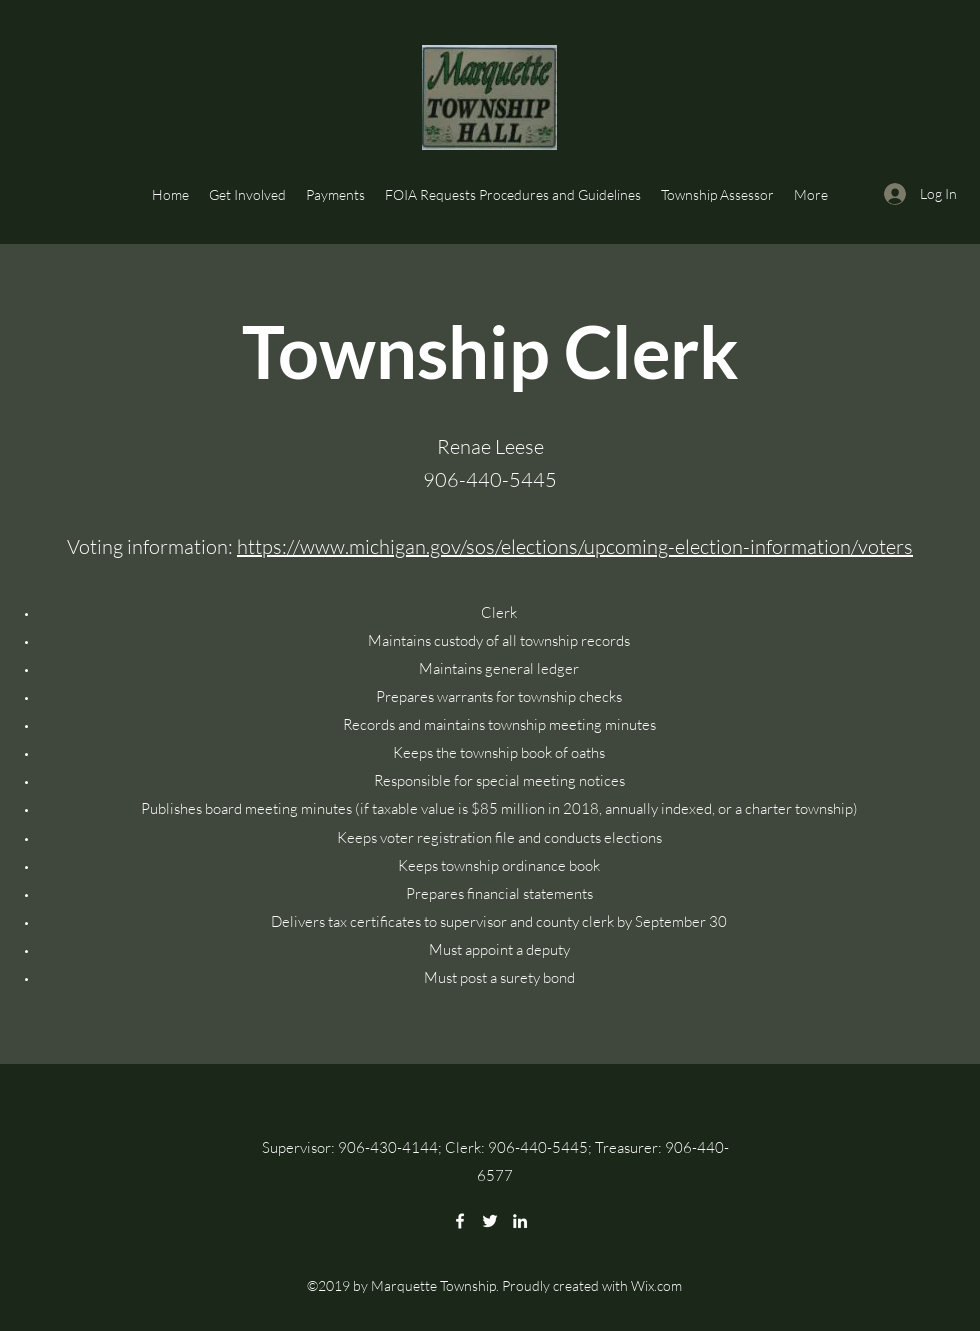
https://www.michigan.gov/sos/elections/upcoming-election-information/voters (575, 546)
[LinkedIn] (520, 1221)
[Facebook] (460, 1221)
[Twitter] (490, 1221)
